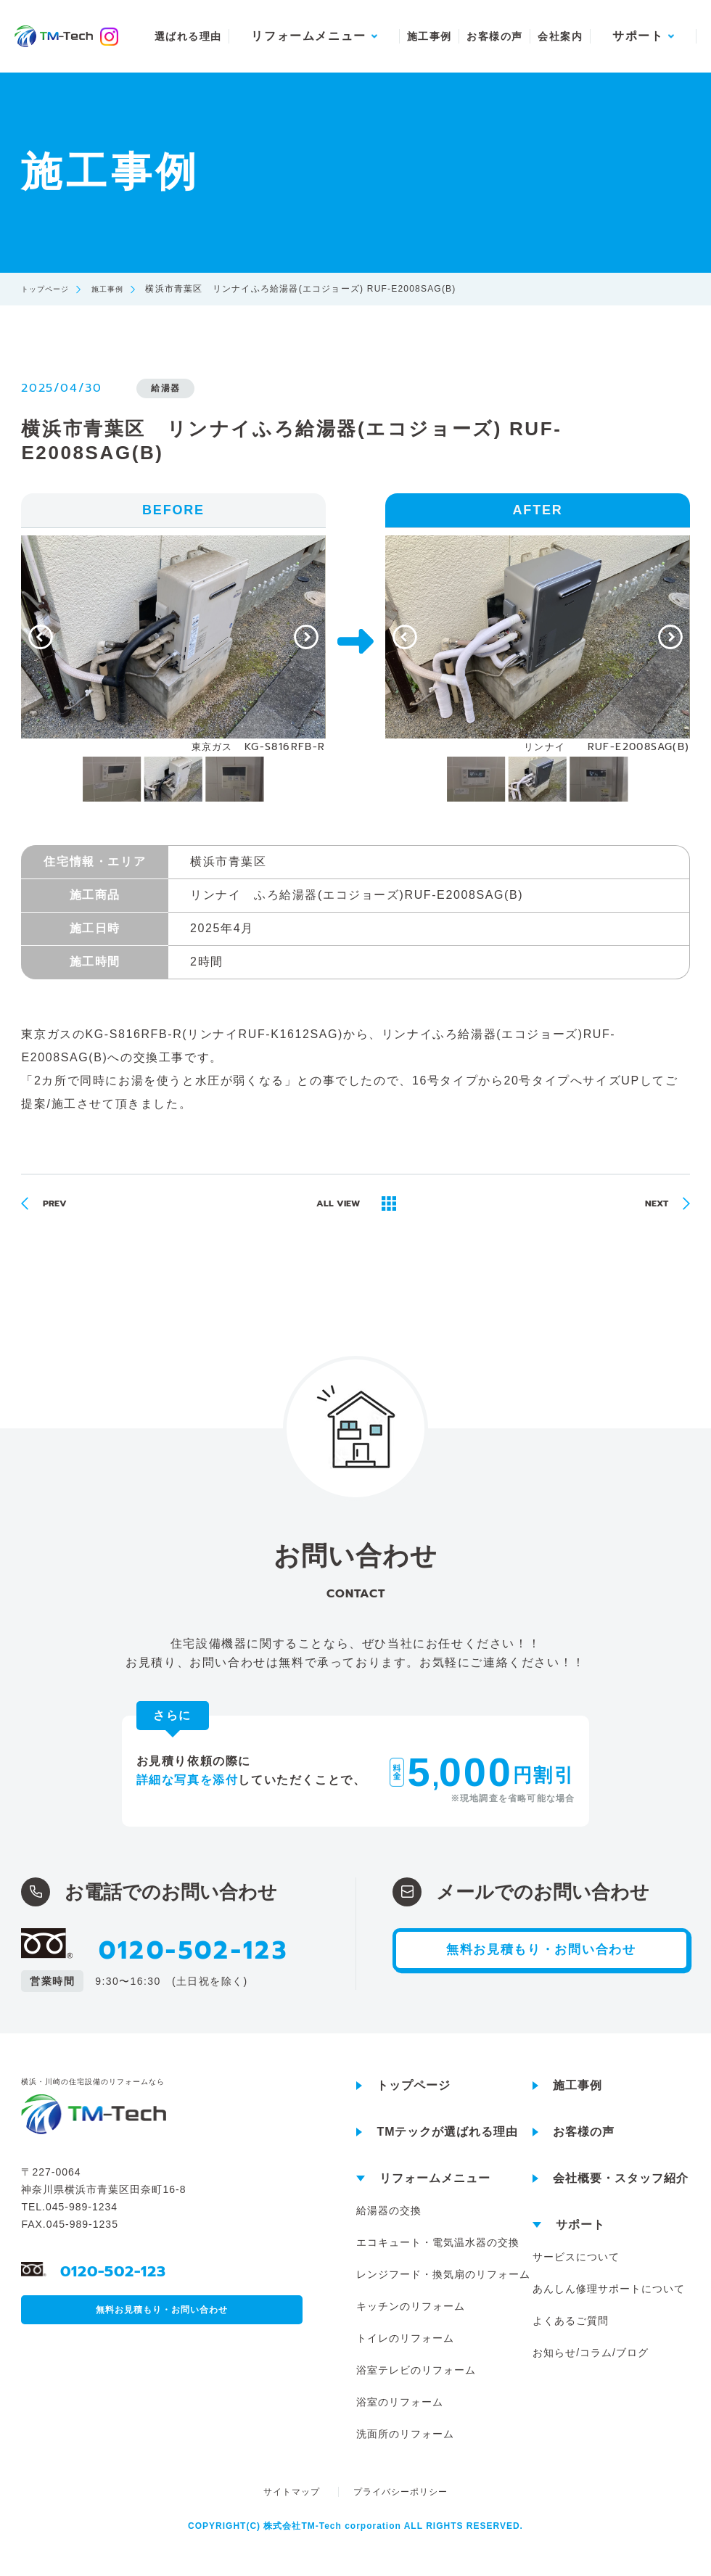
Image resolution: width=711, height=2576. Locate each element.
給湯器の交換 (389, 2225)
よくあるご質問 (571, 2335)
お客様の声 (494, 36)
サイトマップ (293, 2506)
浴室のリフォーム (399, 2416)
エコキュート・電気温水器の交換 (437, 2257)
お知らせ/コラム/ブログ (591, 2367)
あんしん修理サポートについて (609, 2303)
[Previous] (40, 637)
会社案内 (560, 36)
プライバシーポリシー (400, 2506)
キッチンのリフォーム (410, 2320)
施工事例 (429, 36)
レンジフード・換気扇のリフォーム (443, 2289)
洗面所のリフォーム (405, 2448)
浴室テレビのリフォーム (416, 2384)
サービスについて (576, 2271)
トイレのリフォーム (405, 2352)
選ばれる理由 (188, 36)
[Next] (306, 637)
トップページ (49, 289)
